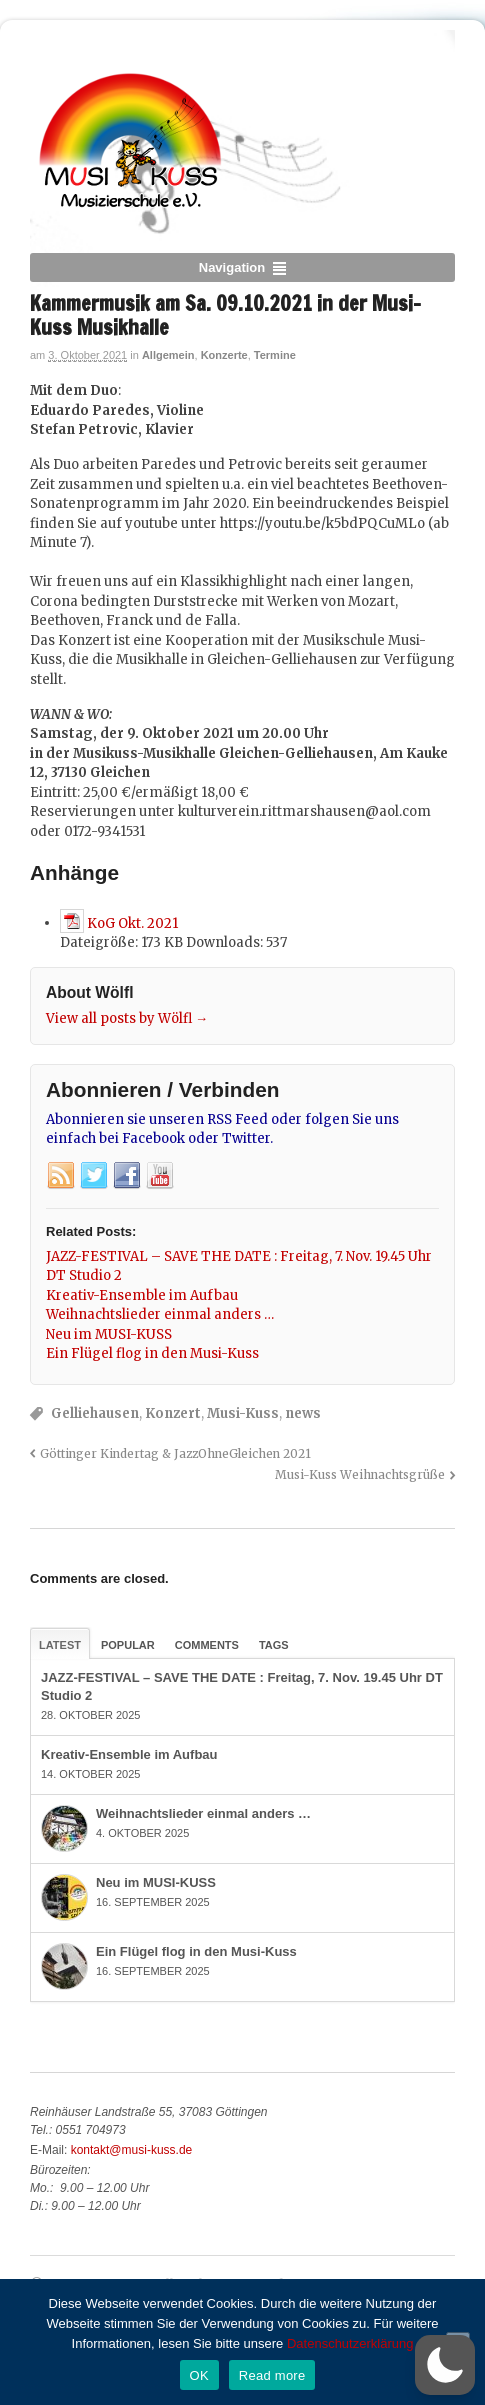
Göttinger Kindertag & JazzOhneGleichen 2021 (175, 1453)
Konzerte (224, 355)
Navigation (232, 267)
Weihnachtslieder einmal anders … (203, 1813)
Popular (128, 1645)
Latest (60, 1645)
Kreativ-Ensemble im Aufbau (129, 1754)
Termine (275, 355)
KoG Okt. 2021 (132, 922)
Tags (274, 1645)
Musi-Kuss (243, 1413)
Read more (272, 2375)
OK (199, 2375)
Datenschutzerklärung (350, 2343)
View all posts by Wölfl (127, 1018)
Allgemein (168, 355)
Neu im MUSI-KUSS (156, 1882)
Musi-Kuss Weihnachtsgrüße (360, 1474)
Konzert (173, 1413)
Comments (207, 1645)
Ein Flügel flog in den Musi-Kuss (196, 1951)
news (303, 1413)
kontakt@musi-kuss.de (132, 2150)
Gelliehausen (95, 1413)
